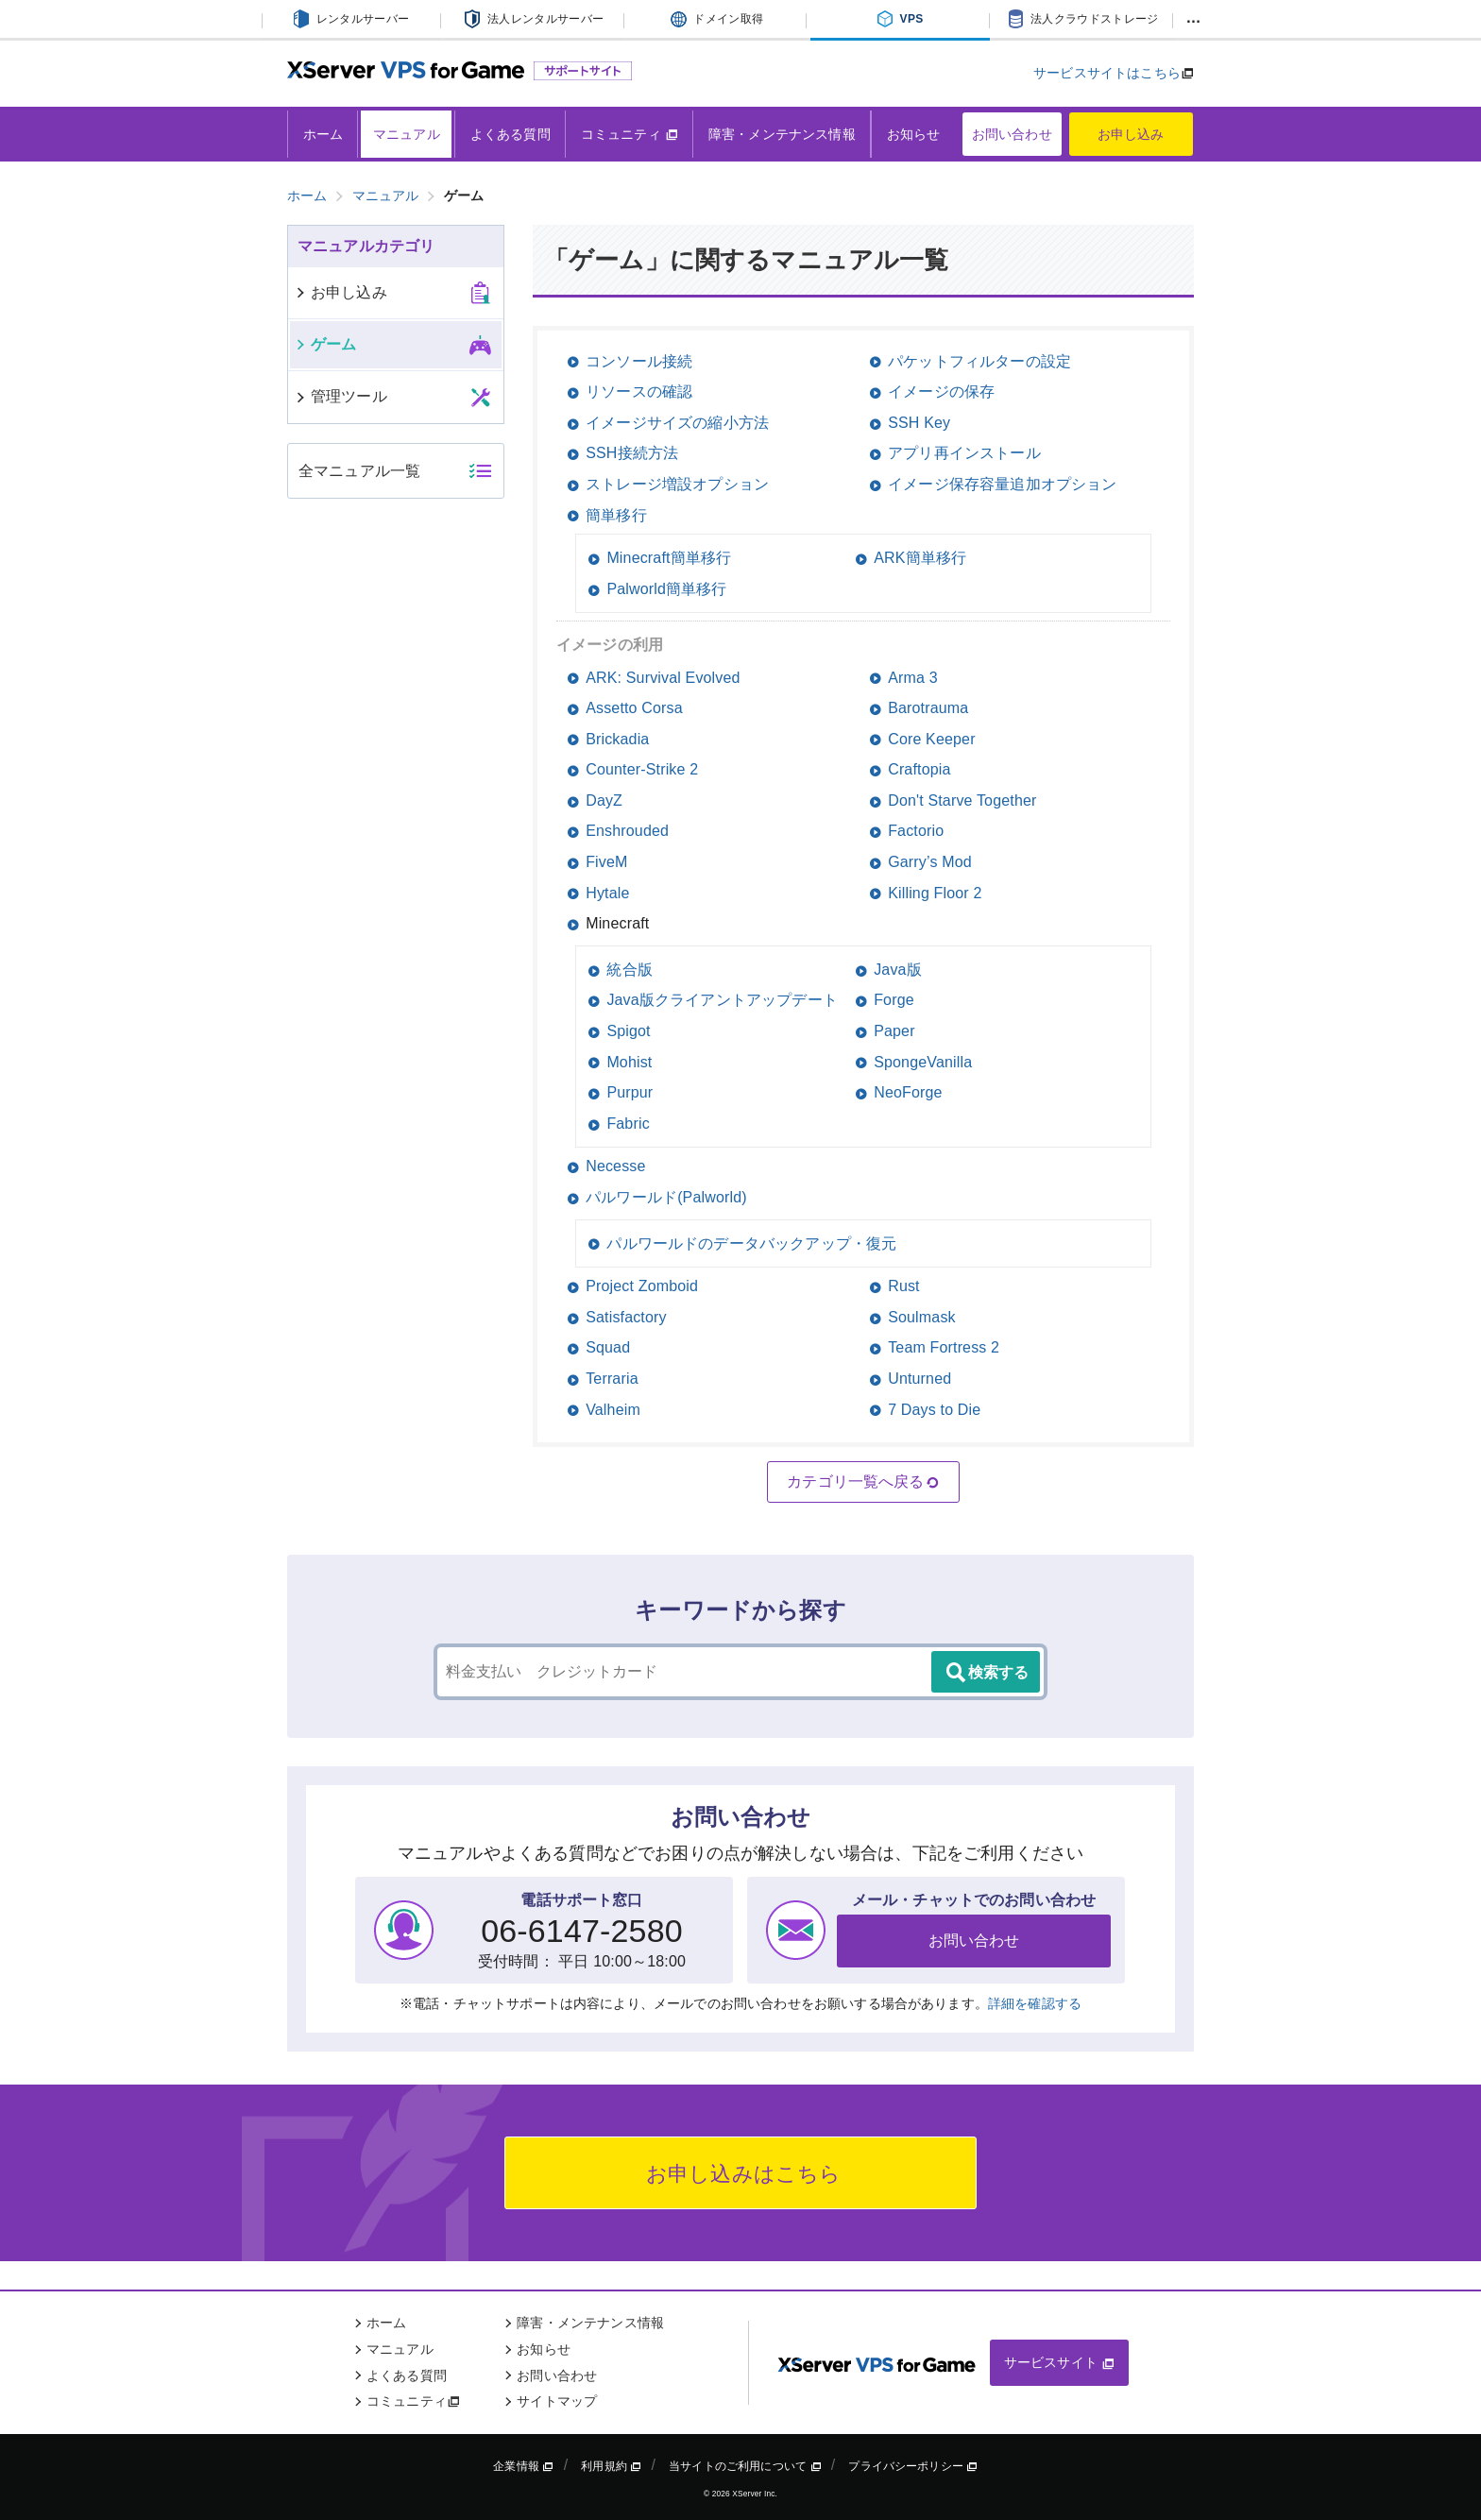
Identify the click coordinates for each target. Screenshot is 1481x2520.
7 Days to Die (934, 1410)
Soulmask (922, 1317)
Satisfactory (626, 1317)
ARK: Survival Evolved (663, 678)
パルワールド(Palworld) (666, 1197)
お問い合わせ (1012, 134)
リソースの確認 (639, 391)
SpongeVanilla (923, 1062)
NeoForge (908, 1092)
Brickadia (617, 739)
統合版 (629, 970)
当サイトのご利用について (745, 2466)
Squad (608, 1347)
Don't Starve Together (962, 800)
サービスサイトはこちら (1107, 72)
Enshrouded (627, 831)
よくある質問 (510, 134)
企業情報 (523, 2466)
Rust (904, 1286)
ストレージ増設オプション (677, 484)
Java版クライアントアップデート (722, 1000)
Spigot (628, 1031)
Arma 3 (913, 678)
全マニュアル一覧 (359, 471)
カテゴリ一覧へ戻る (863, 1481)
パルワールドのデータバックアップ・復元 (751, 1243)
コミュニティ (629, 134)
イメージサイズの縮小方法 (677, 423)
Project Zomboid (642, 1286)
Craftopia (919, 769)
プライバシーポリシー (913, 2466)
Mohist (629, 1062)
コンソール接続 (639, 361)
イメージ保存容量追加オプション (1002, 484)
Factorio (916, 831)
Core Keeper (931, 739)
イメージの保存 (941, 391)
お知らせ (914, 134)
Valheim (613, 1410)
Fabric (627, 1123)
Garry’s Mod (930, 862)
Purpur (629, 1092)
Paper (894, 1031)
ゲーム (325, 344)
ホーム (323, 134)
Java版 (898, 970)
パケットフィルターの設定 (979, 361)
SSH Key (919, 423)
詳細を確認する (1034, 2003)
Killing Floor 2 (934, 893)
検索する (986, 1672)
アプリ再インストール (964, 453)
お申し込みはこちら (741, 2174)
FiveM (606, 862)
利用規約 (611, 2466)
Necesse (615, 1166)
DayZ (604, 800)
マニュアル (406, 134)
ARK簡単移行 (920, 558)
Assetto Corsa (634, 708)
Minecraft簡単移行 (668, 558)
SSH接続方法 (632, 453)
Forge (894, 1000)
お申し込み (1131, 134)
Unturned (919, 1379)
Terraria (612, 1379)
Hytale (607, 893)
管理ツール (340, 396)
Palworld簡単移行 (666, 589)
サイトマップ (557, 2401)
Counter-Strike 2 (642, 769)
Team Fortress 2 (943, 1347)
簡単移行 (616, 515)
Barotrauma (928, 708)
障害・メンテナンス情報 (782, 134)
